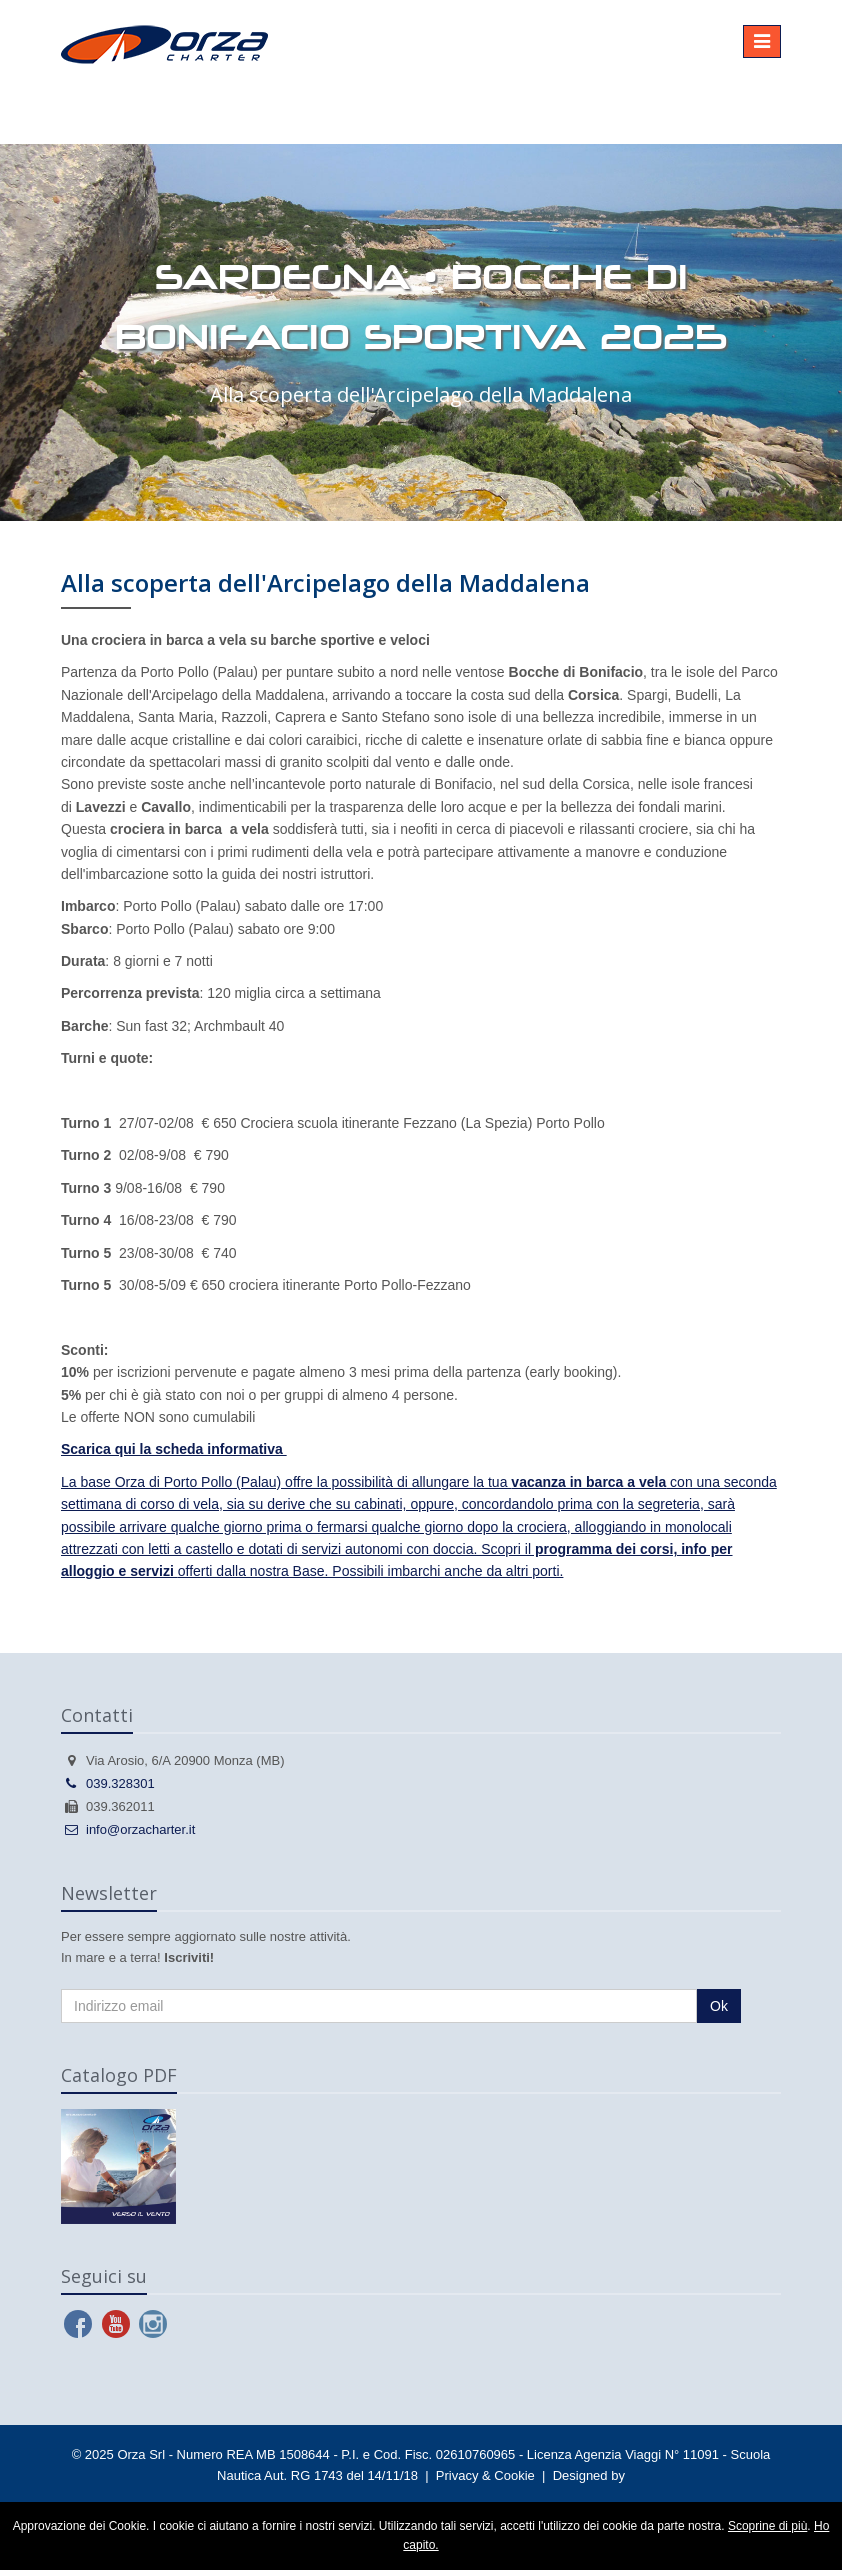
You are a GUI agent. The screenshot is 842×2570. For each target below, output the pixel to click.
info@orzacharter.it (128, 1829)
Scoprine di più (767, 2526)
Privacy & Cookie (485, 2475)
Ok (719, 2006)
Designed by (589, 2475)
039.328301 (108, 1783)
